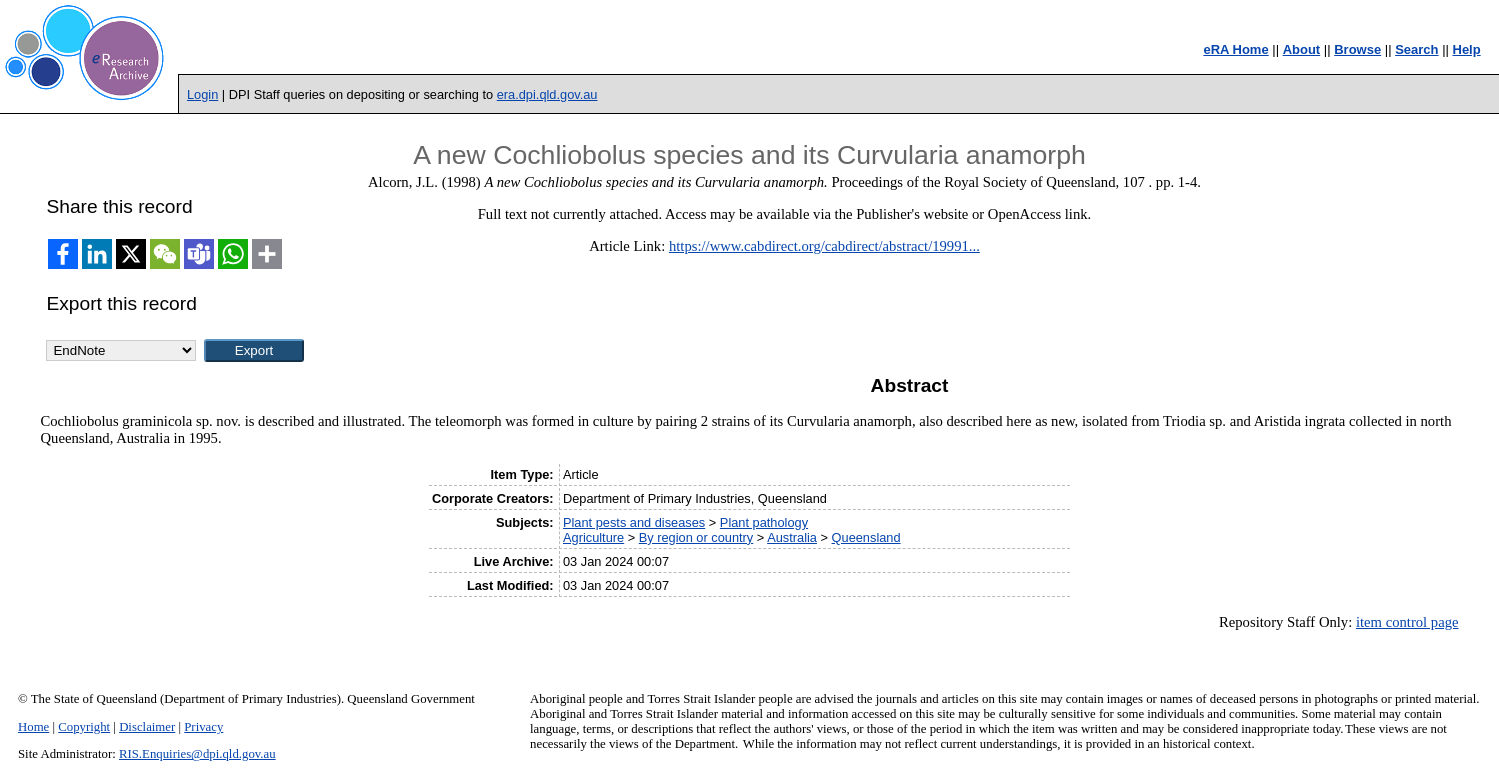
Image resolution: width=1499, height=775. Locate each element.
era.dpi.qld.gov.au (547, 94)
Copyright (84, 727)
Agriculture (593, 537)
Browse (1357, 49)
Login (202, 94)
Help (1467, 49)
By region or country (696, 537)
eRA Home (1235, 49)
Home (33, 727)
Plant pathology (764, 522)
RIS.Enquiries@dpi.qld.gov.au (197, 754)
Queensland (866, 537)
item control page (1407, 622)
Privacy (203, 727)
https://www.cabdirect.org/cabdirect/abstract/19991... (824, 246)
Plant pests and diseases (634, 522)
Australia (792, 537)
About (1302, 49)
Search (1416, 49)
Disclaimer (147, 727)
